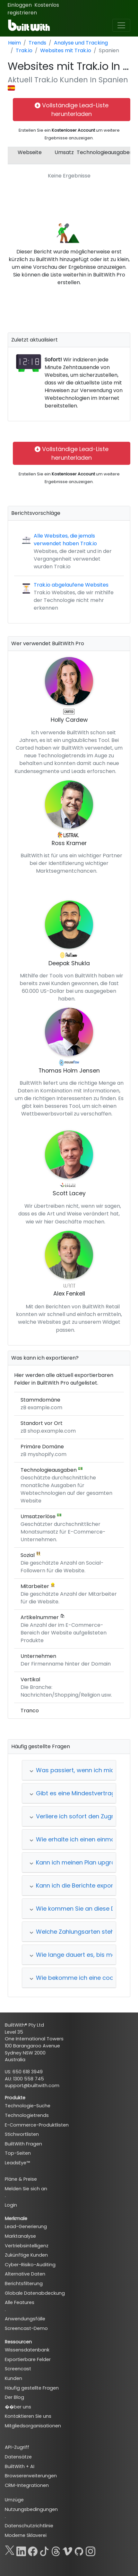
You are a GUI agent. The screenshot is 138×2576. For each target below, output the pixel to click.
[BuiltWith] (29, 25)
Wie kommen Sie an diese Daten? (80, 1909)
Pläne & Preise (21, 2179)
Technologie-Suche (27, 2106)
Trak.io (24, 50)
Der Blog (14, 2397)
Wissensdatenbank (27, 2350)
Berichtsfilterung (24, 2283)
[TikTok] (44, 2550)
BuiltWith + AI (19, 2466)
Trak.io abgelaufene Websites (71, 584)
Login (11, 2205)
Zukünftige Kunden (26, 2255)
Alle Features (19, 2302)
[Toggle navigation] (121, 25)
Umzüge (14, 2500)
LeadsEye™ (17, 2163)
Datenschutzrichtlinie (29, 2526)
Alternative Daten (25, 2274)
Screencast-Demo (26, 2328)
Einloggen (19, 5)
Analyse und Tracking (81, 42)
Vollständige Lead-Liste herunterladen (71, 109)
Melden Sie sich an (26, 2188)
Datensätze (18, 2457)
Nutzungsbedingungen (31, 2509)
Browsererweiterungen (31, 2476)
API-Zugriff (17, 2447)
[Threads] (56, 2550)
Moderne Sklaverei (26, 2535)
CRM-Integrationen (27, 2485)
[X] (9, 2550)
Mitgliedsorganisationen (33, 2426)
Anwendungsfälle (25, 2319)
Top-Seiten (18, 2153)
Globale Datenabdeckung (35, 2293)
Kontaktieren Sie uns (28, 2416)
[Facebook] (33, 2550)
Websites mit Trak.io (65, 50)
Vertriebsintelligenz (26, 2246)
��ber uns (18, 2407)
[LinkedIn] (21, 2550)
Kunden (13, 2378)
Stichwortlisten (22, 2134)
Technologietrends (27, 2115)
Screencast (18, 2369)
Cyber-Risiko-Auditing (30, 2264)
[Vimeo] (67, 2550)
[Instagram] (90, 2550)
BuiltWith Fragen (23, 2144)
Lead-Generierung (26, 2226)
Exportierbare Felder (28, 2359)
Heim (14, 42)
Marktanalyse (20, 2236)
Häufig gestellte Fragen (32, 2388)
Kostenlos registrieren (33, 8)
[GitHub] (79, 2550)
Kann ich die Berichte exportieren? (81, 1885)
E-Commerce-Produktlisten (37, 2125)
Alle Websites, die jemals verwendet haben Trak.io (65, 539)
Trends (37, 42)
